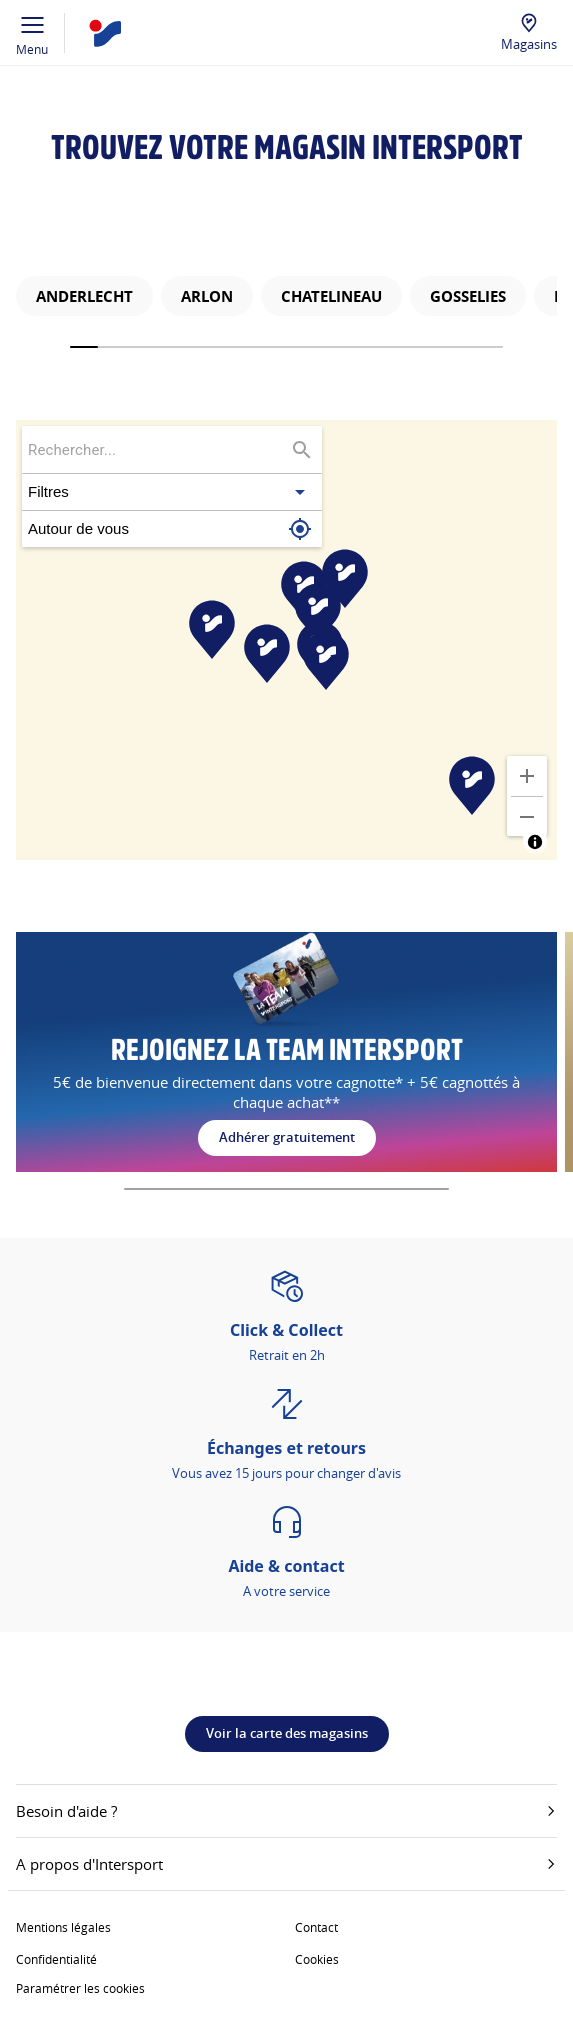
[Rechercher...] (302, 450)
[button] (172, 492)
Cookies (317, 1959)
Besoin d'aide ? (286, 1811)
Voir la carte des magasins (287, 1733)
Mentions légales (63, 1927)
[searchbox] (158, 449)
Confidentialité (56, 1959)
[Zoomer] (527, 776)
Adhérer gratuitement (287, 1137)
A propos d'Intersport (286, 1864)
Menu (32, 33)
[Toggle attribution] (535, 842)
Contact (316, 1927)
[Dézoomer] (527, 817)
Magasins (529, 44)
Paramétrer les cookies (80, 1988)
